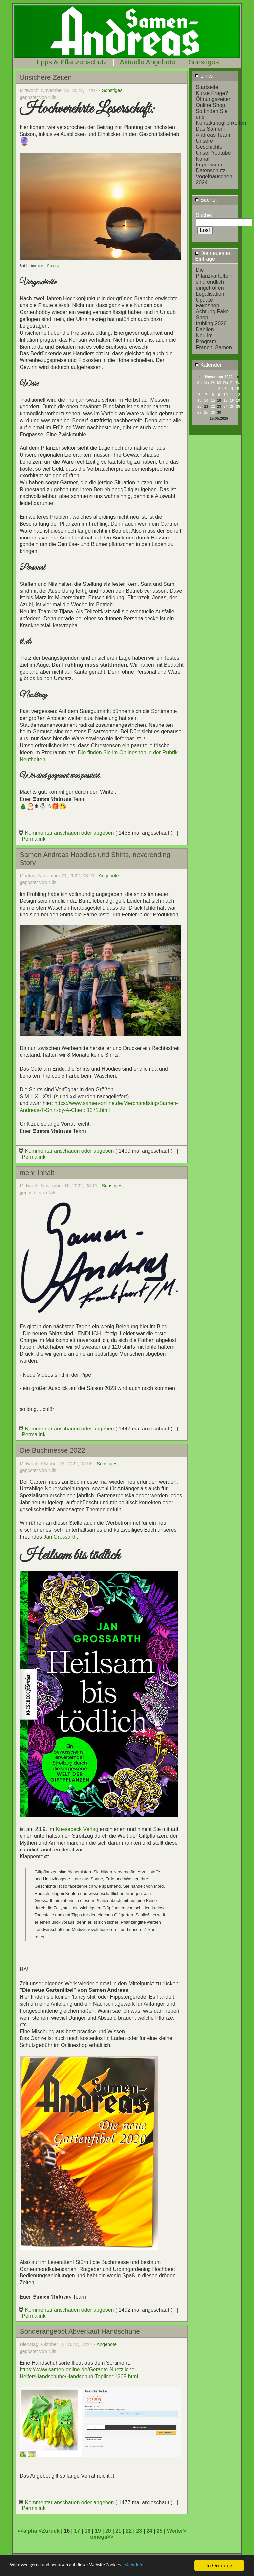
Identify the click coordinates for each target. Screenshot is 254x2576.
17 (77, 2531)
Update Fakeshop (207, 302)
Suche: (206, 200)
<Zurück (50, 2531)
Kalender (208, 365)
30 (219, 412)
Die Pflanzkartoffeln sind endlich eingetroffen (214, 279)
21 (206, 406)
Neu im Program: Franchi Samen (214, 341)
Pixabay (53, 266)
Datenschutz (210, 170)
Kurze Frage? (212, 93)
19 (98, 2531)
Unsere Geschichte (209, 144)
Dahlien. (205, 329)
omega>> (101, 2537)
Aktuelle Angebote (147, 62)
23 (219, 406)
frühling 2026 (211, 323)
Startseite (207, 87)
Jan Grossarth (59, 1537)
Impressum (209, 164)
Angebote (109, 875)
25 (160, 2531)
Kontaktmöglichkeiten (221, 123)
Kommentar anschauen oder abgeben (67, 833)
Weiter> (176, 2531)
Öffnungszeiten (213, 99)
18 (88, 2531)
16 (219, 400)
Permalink (33, 839)
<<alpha (28, 2531)
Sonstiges (204, 62)
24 (149, 2531)
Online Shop (210, 105)
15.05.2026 (219, 418)
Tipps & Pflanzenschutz (71, 62)
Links (204, 76)
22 (129, 2531)
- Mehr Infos (157, 2565)
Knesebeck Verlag (77, 1829)
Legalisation (210, 294)
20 (108, 2531)
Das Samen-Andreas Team (213, 132)
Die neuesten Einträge (213, 256)
